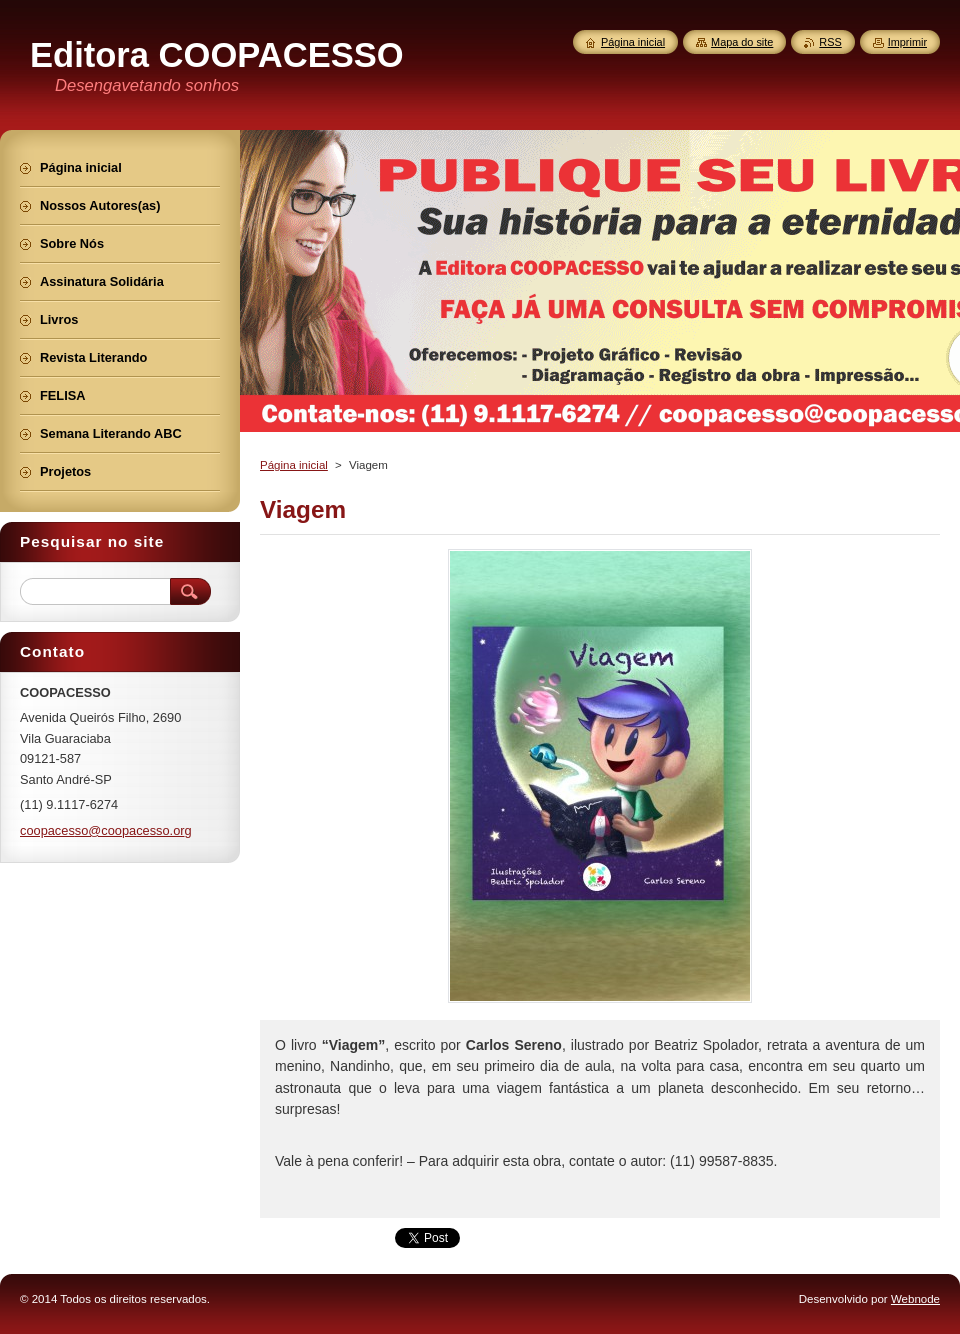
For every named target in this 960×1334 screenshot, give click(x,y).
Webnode (915, 1299)
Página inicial (294, 465)
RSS (830, 42)
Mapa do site (742, 42)
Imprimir (907, 42)
